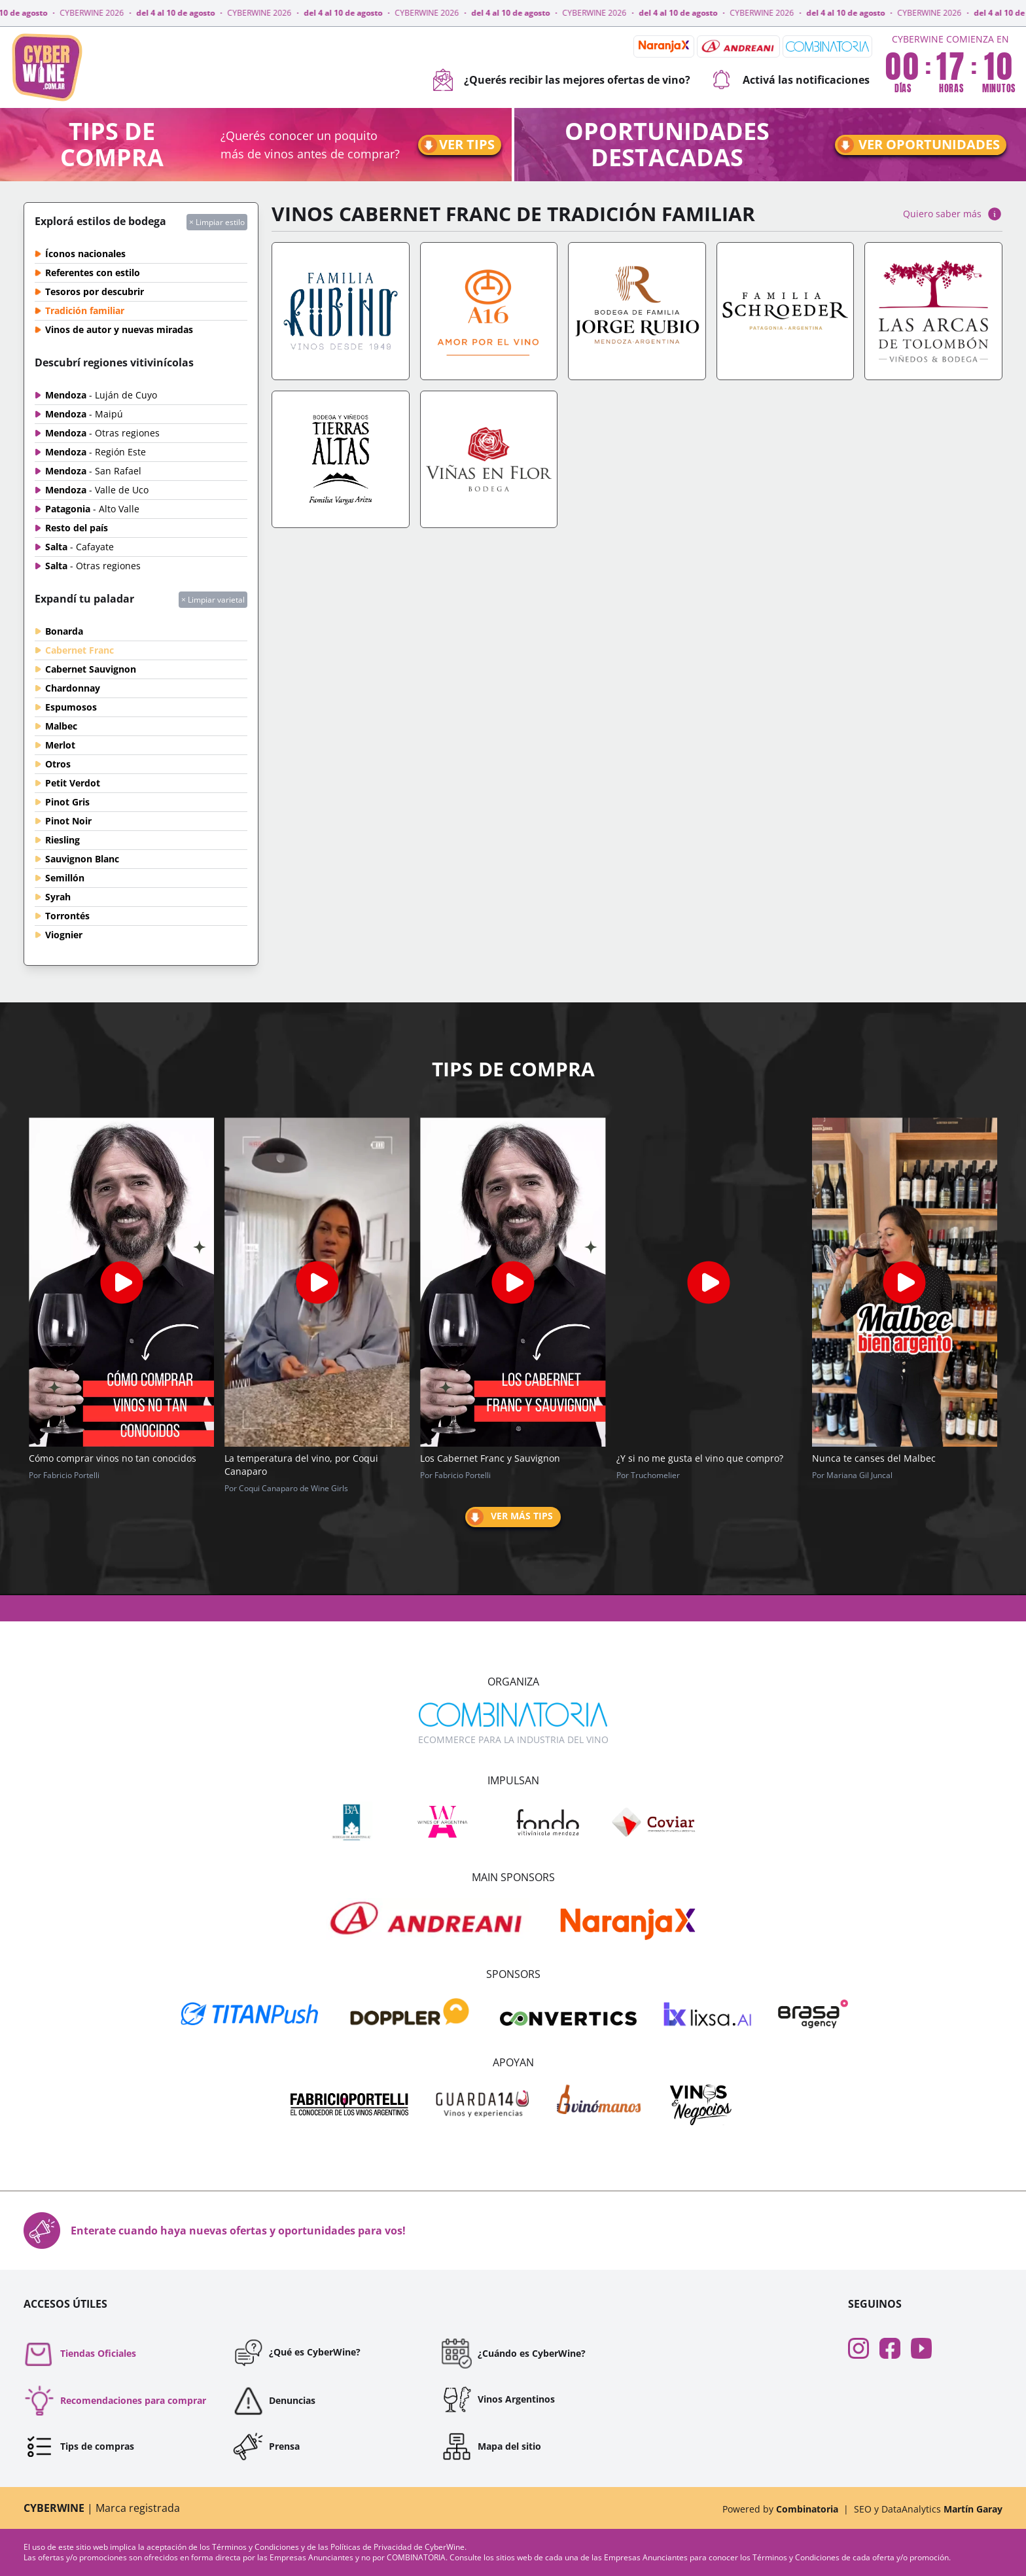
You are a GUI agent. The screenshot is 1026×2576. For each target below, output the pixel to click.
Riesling (62, 840)
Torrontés (67, 915)
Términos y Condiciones (256, 2546)
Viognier (63, 934)
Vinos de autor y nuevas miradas (119, 329)
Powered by (780, 2509)
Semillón (64, 878)
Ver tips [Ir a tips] (457, 145)
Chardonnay (72, 688)
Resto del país (76, 527)
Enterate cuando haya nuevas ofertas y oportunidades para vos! (215, 2230)
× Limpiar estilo (217, 222)
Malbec (61, 726)
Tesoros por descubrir (94, 291)
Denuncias (273, 2400)
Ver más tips (509, 1517)
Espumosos (71, 707)
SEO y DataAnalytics (928, 2509)
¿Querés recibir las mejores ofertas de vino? (561, 80)
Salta (79, 546)
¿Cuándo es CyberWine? (513, 2353)
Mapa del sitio (491, 2446)
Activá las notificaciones (790, 80)
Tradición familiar (84, 310)
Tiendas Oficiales (80, 2353)
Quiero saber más (952, 214)
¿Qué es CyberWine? (296, 2352)
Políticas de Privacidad (372, 2546)
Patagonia (92, 509)
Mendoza (101, 395)
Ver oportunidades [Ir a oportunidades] (918, 145)
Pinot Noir (68, 821)
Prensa (266, 2446)
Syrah (58, 897)
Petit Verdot (72, 783)
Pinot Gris (67, 802)
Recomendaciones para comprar (115, 2400)
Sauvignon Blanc (82, 859)
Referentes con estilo (92, 272)
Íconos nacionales (85, 253)
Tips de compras (79, 2446)
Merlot (60, 745)
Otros (58, 764)
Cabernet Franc (79, 650)
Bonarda (64, 631)
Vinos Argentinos (498, 2399)
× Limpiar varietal (213, 599)
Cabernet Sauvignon (90, 669)
